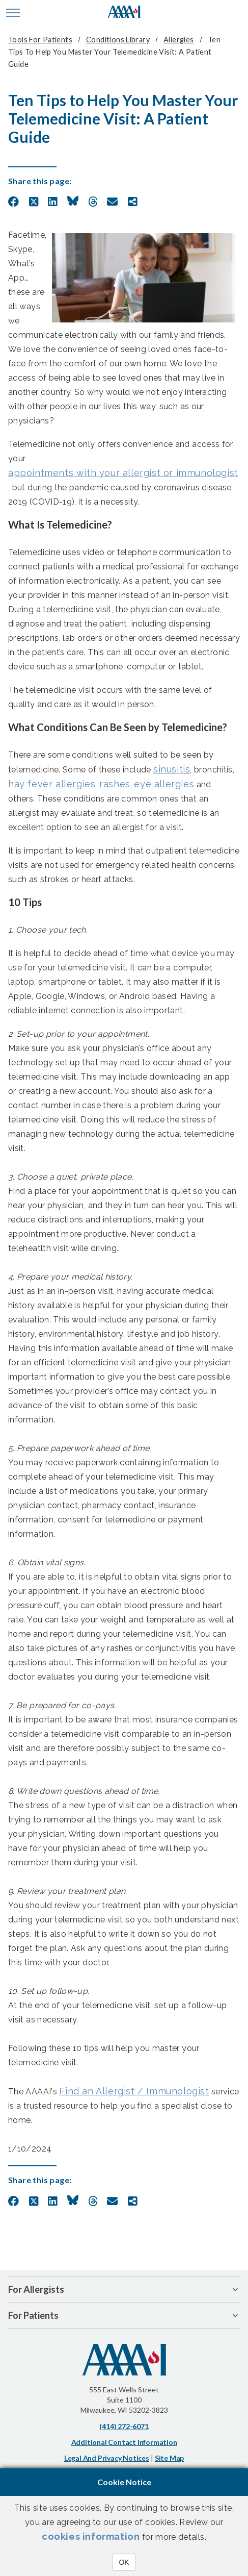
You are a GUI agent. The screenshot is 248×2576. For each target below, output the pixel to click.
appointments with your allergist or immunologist (123, 472)
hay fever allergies (51, 784)
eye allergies (164, 784)
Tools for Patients (40, 39)
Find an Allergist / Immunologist (134, 2091)
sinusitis (171, 769)
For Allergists (36, 2289)
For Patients (33, 2315)
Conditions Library (118, 39)
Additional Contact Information (124, 2442)
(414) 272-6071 (123, 2426)
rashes (114, 784)
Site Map (169, 2458)
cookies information (91, 2536)
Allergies (178, 39)
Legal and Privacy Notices (106, 2458)
